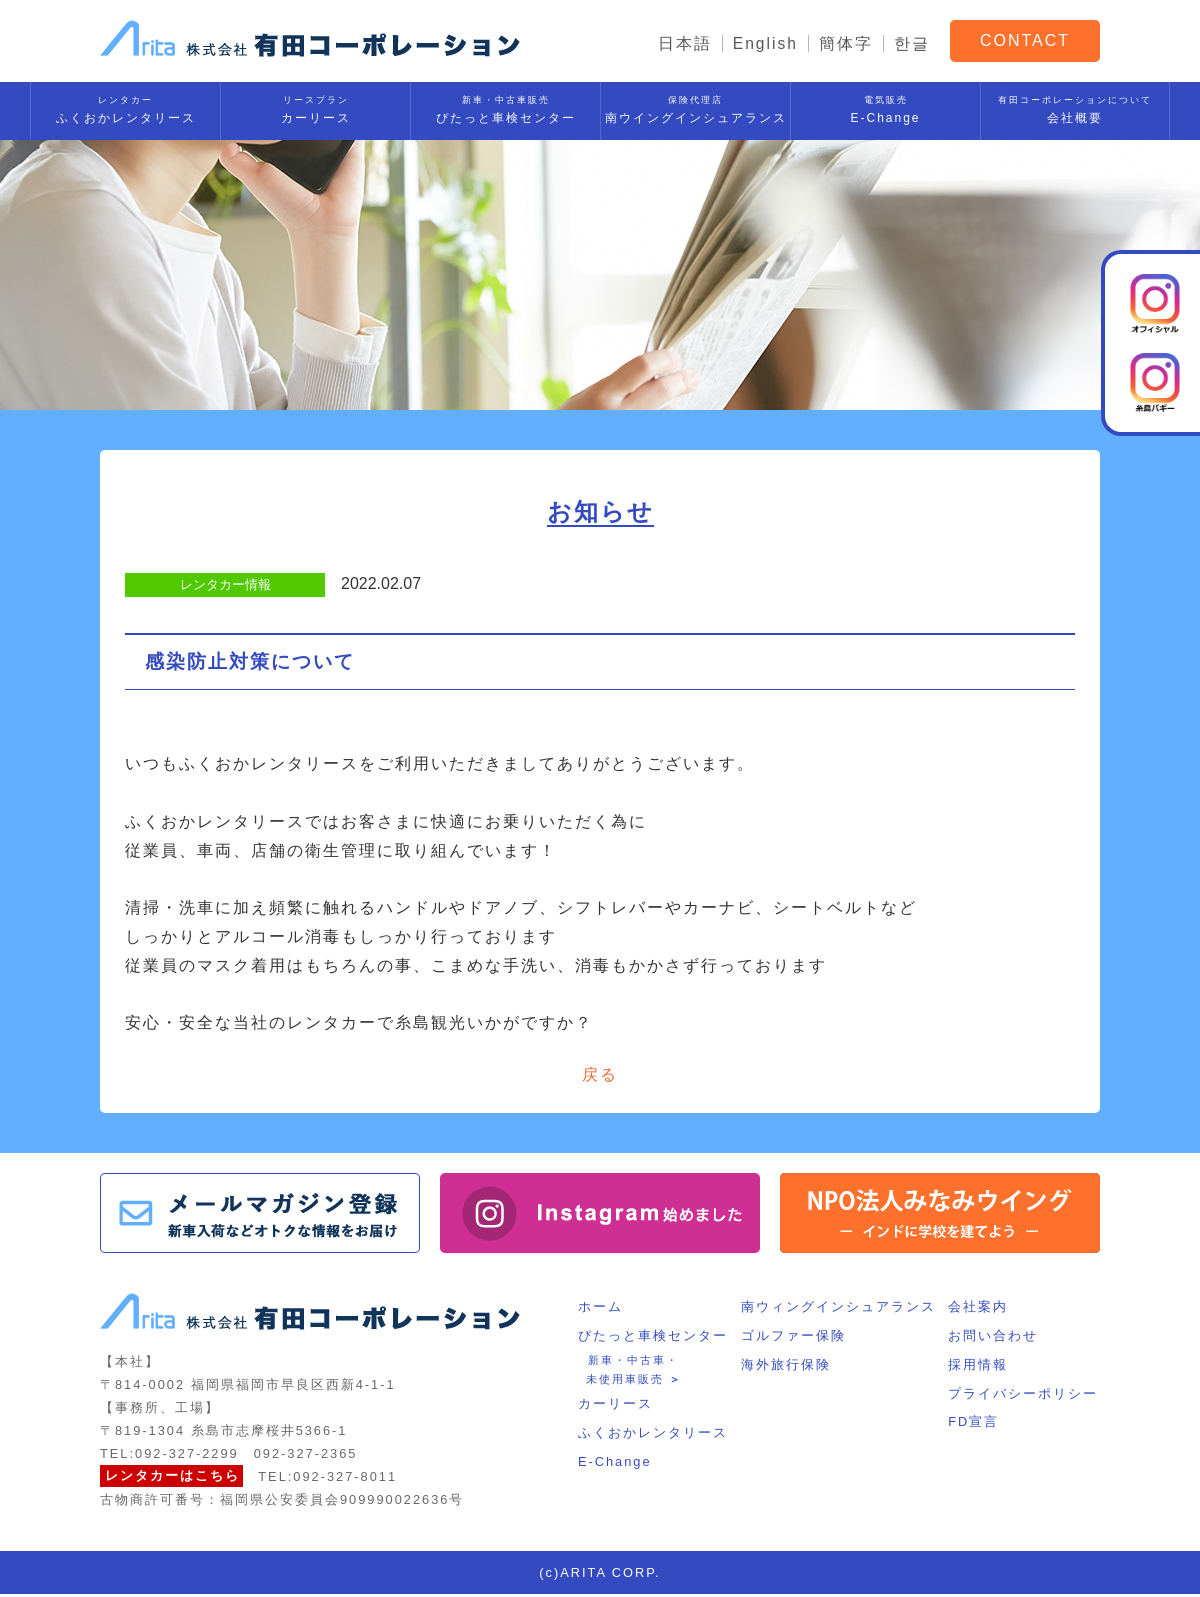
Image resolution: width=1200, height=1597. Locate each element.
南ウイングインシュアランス (695, 106)
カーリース (315, 106)
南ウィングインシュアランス (838, 1309)
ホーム (598, 1309)
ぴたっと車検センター (505, 106)
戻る (600, 1075)
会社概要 (1075, 106)
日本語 (684, 43)
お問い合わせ (995, 1338)
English (765, 43)
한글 (912, 43)
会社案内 (980, 1309)
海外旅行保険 (786, 1367)
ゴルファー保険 (793, 1338)
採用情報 (980, 1367)
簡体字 (846, 43)
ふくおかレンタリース (125, 106)
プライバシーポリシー (1025, 1396)
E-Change (885, 106)
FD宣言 (975, 1424)
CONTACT (1025, 39)
